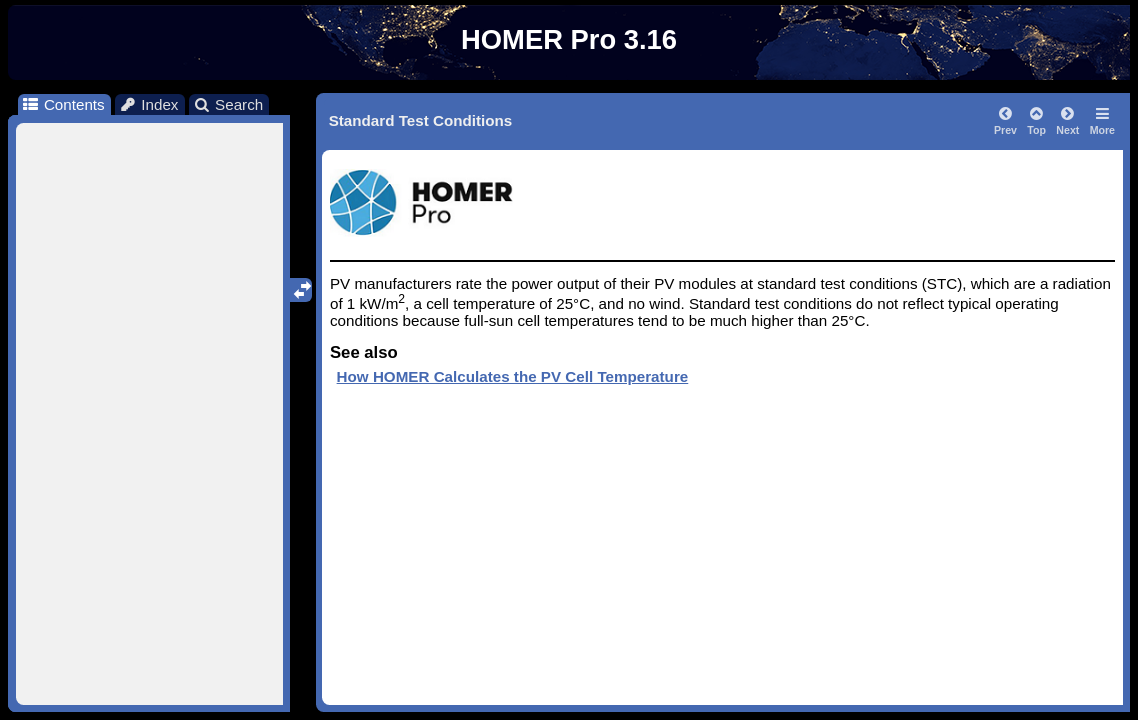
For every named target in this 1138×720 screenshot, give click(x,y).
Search (228, 104)
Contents (62, 104)
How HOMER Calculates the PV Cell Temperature (513, 376)
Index (149, 104)
